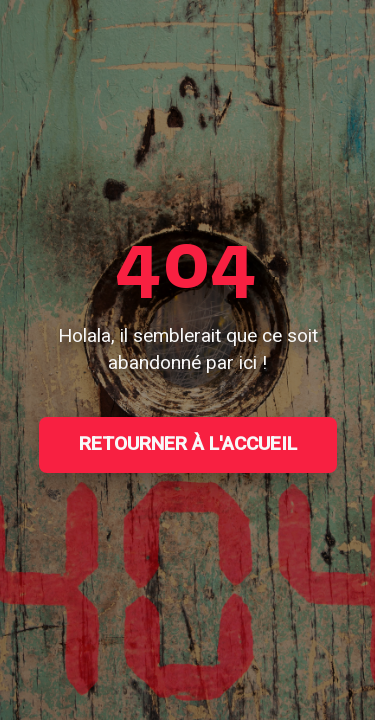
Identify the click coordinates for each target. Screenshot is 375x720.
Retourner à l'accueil (188, 443)
